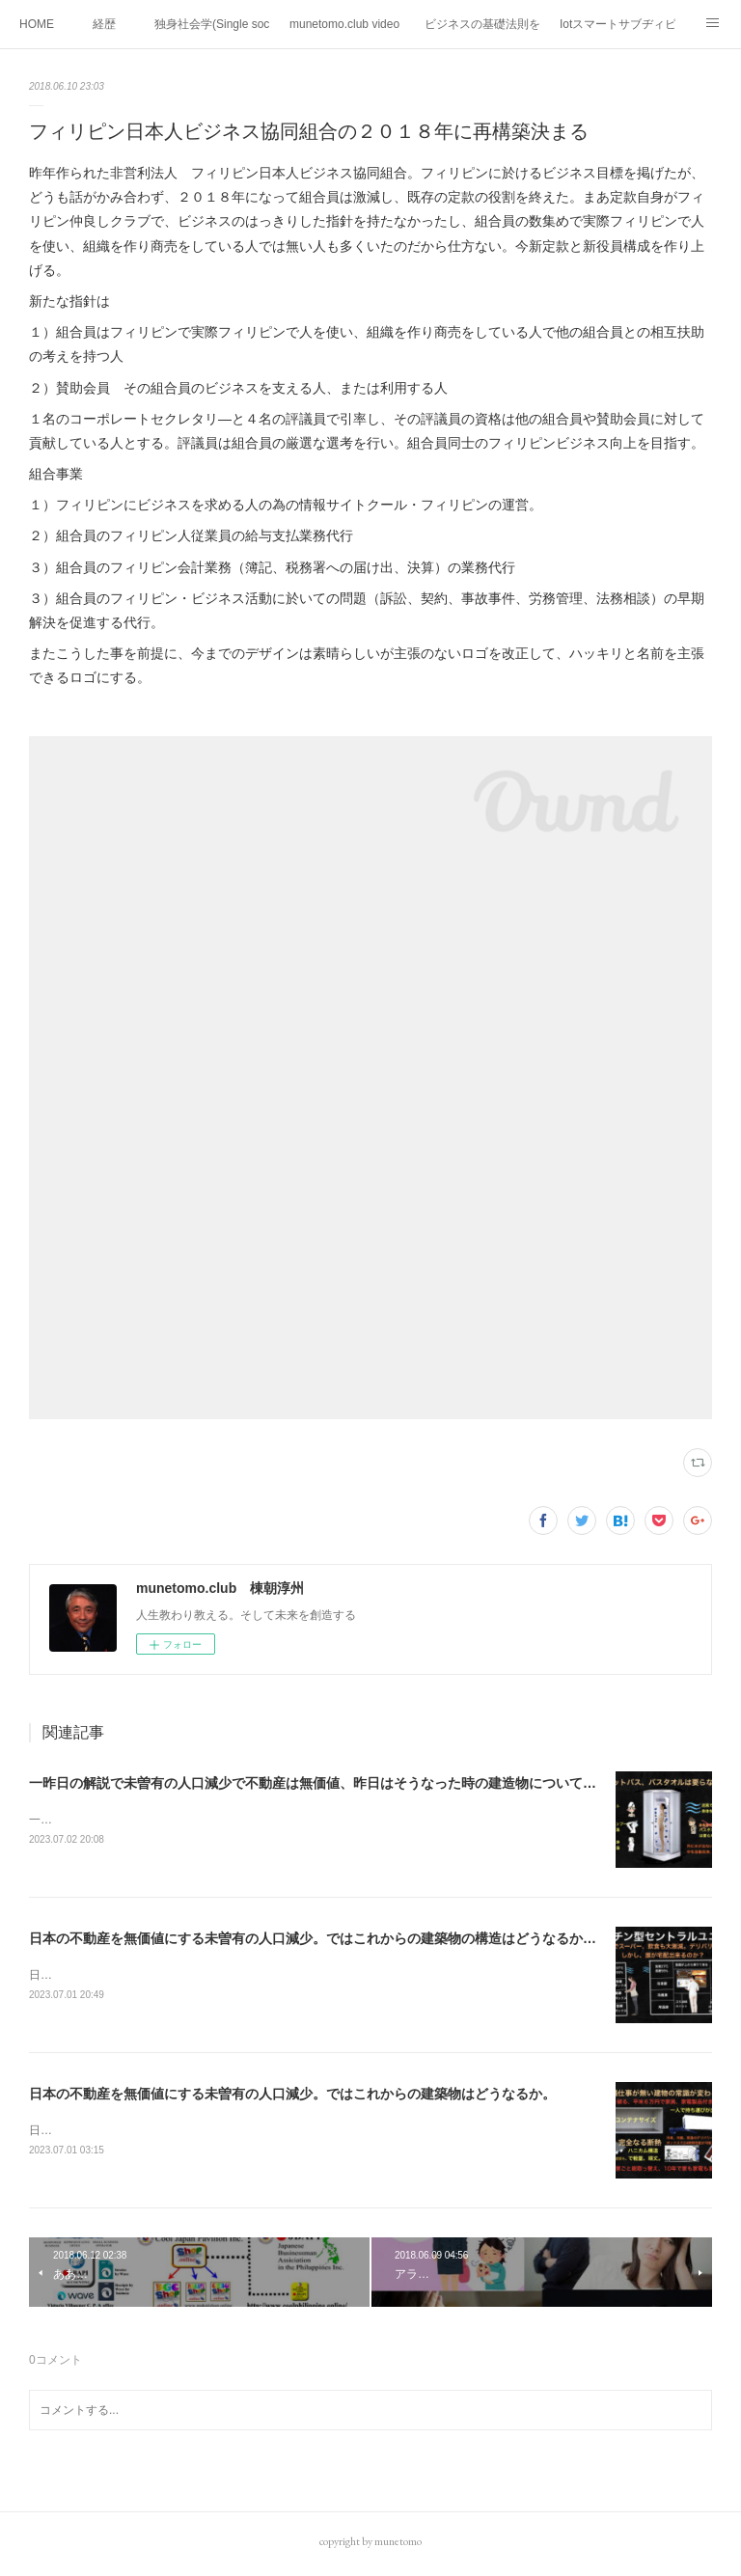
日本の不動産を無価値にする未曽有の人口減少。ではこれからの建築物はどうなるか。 (292, 2095)
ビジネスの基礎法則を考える (482, 24)
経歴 (104, 24)
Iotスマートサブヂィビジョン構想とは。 (617, 24)
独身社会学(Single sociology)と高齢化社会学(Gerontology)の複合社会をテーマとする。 (212, 24)
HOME (36, 24)
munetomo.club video (344, 24)
